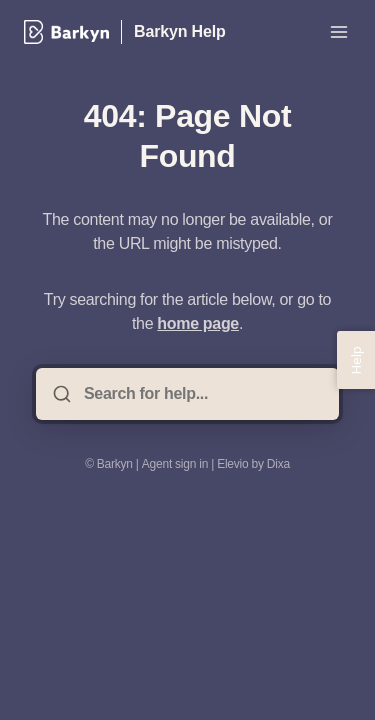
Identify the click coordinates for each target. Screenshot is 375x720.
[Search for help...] (201, 394)
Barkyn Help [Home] (180, 31)
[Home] (66, 32)
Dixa (278, 464)
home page (198, 323)
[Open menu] (339, 32)
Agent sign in (175, 464)
